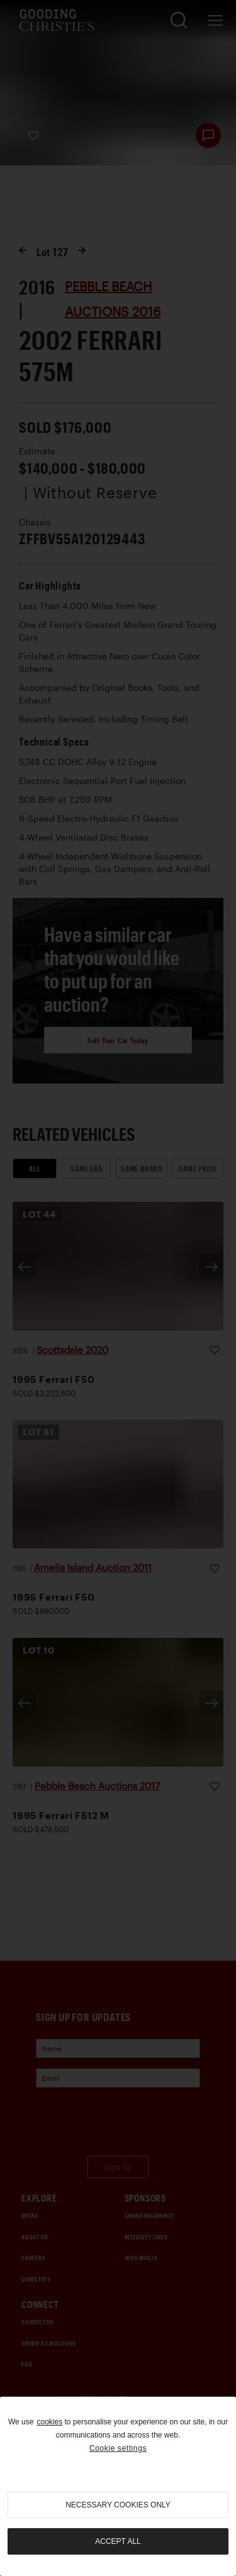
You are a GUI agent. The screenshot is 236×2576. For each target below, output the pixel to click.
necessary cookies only (118, 2504)
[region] (118, 2486)
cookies (49, 2421)
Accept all (117, 2541)
